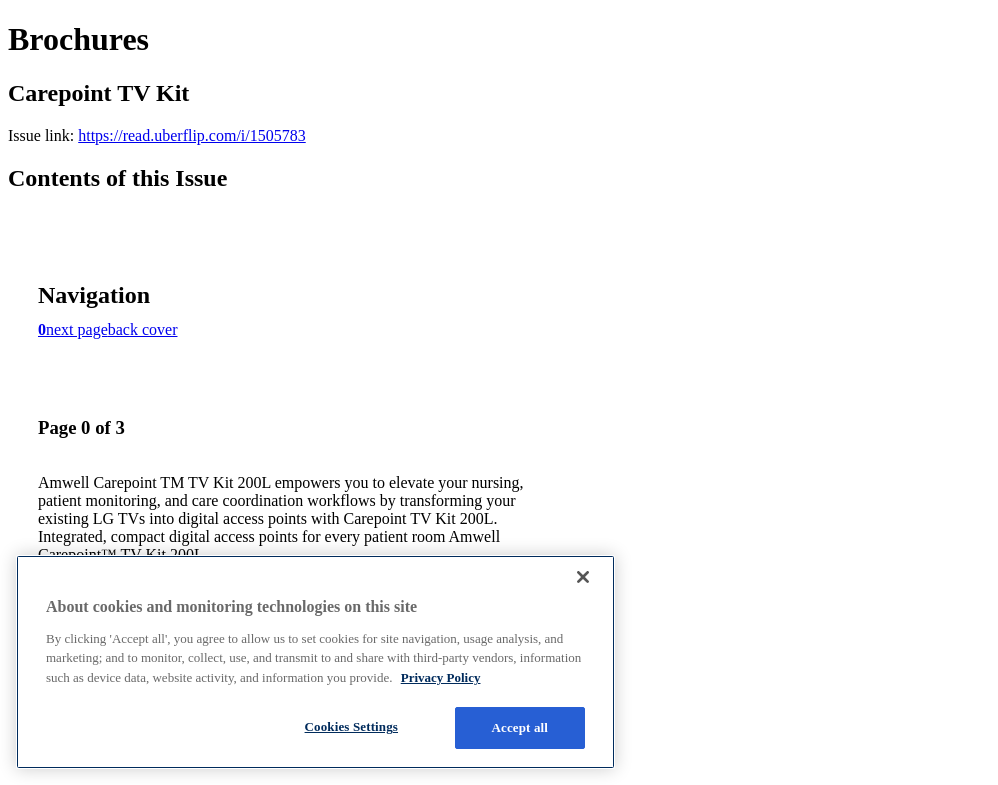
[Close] (583, 577)
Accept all (520, 727)
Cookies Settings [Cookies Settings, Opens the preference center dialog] (351, 726)
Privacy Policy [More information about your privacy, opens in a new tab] (441, 677)
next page (77, 329)
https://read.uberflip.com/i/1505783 (192, 135)
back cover (143, 329)
